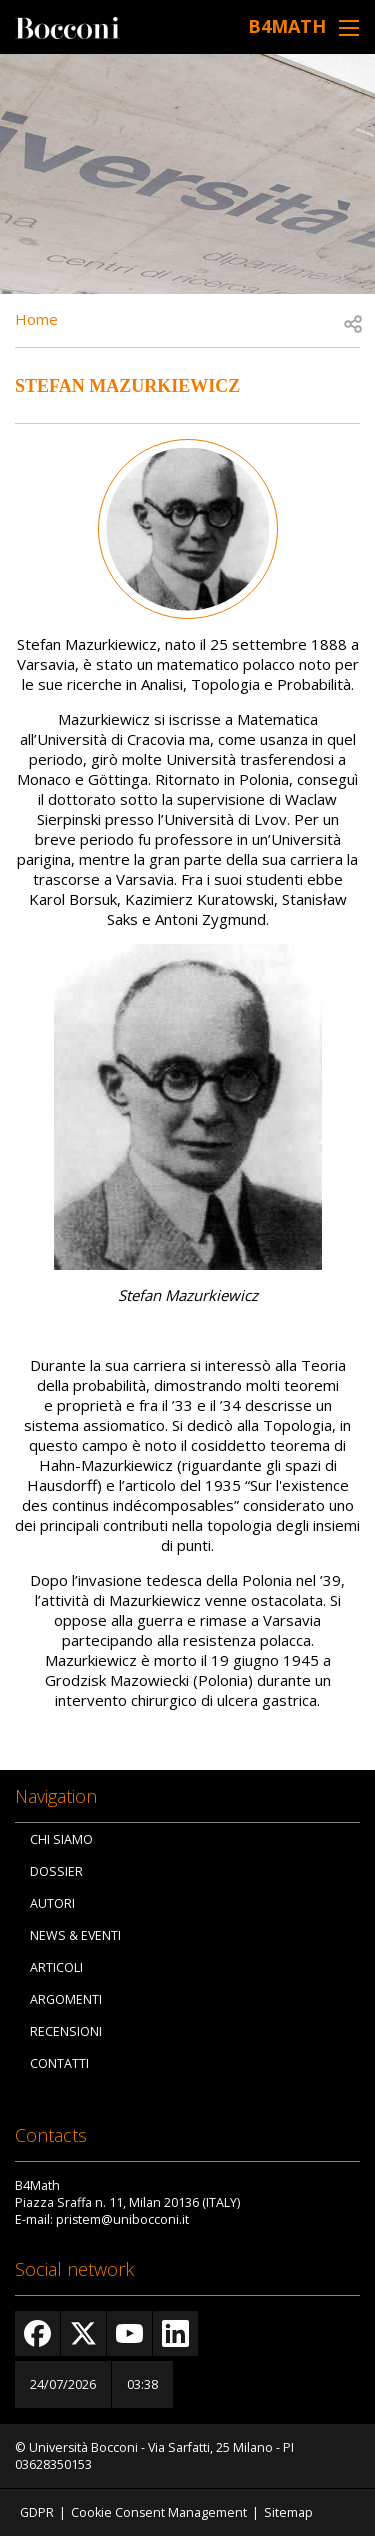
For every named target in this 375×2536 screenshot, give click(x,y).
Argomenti (66, 1999)
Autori (52, 1903)
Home (36, 319)
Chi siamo (61, 1839)
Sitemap (288, 2512)
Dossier (56, 1871)
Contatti (59, 2063)
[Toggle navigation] (349, 27)
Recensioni (66, 2031)
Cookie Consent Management (159, 2512)
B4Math (287, 26)
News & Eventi (75, 1935)
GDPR (37, 2512)
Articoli (56, 1967)
